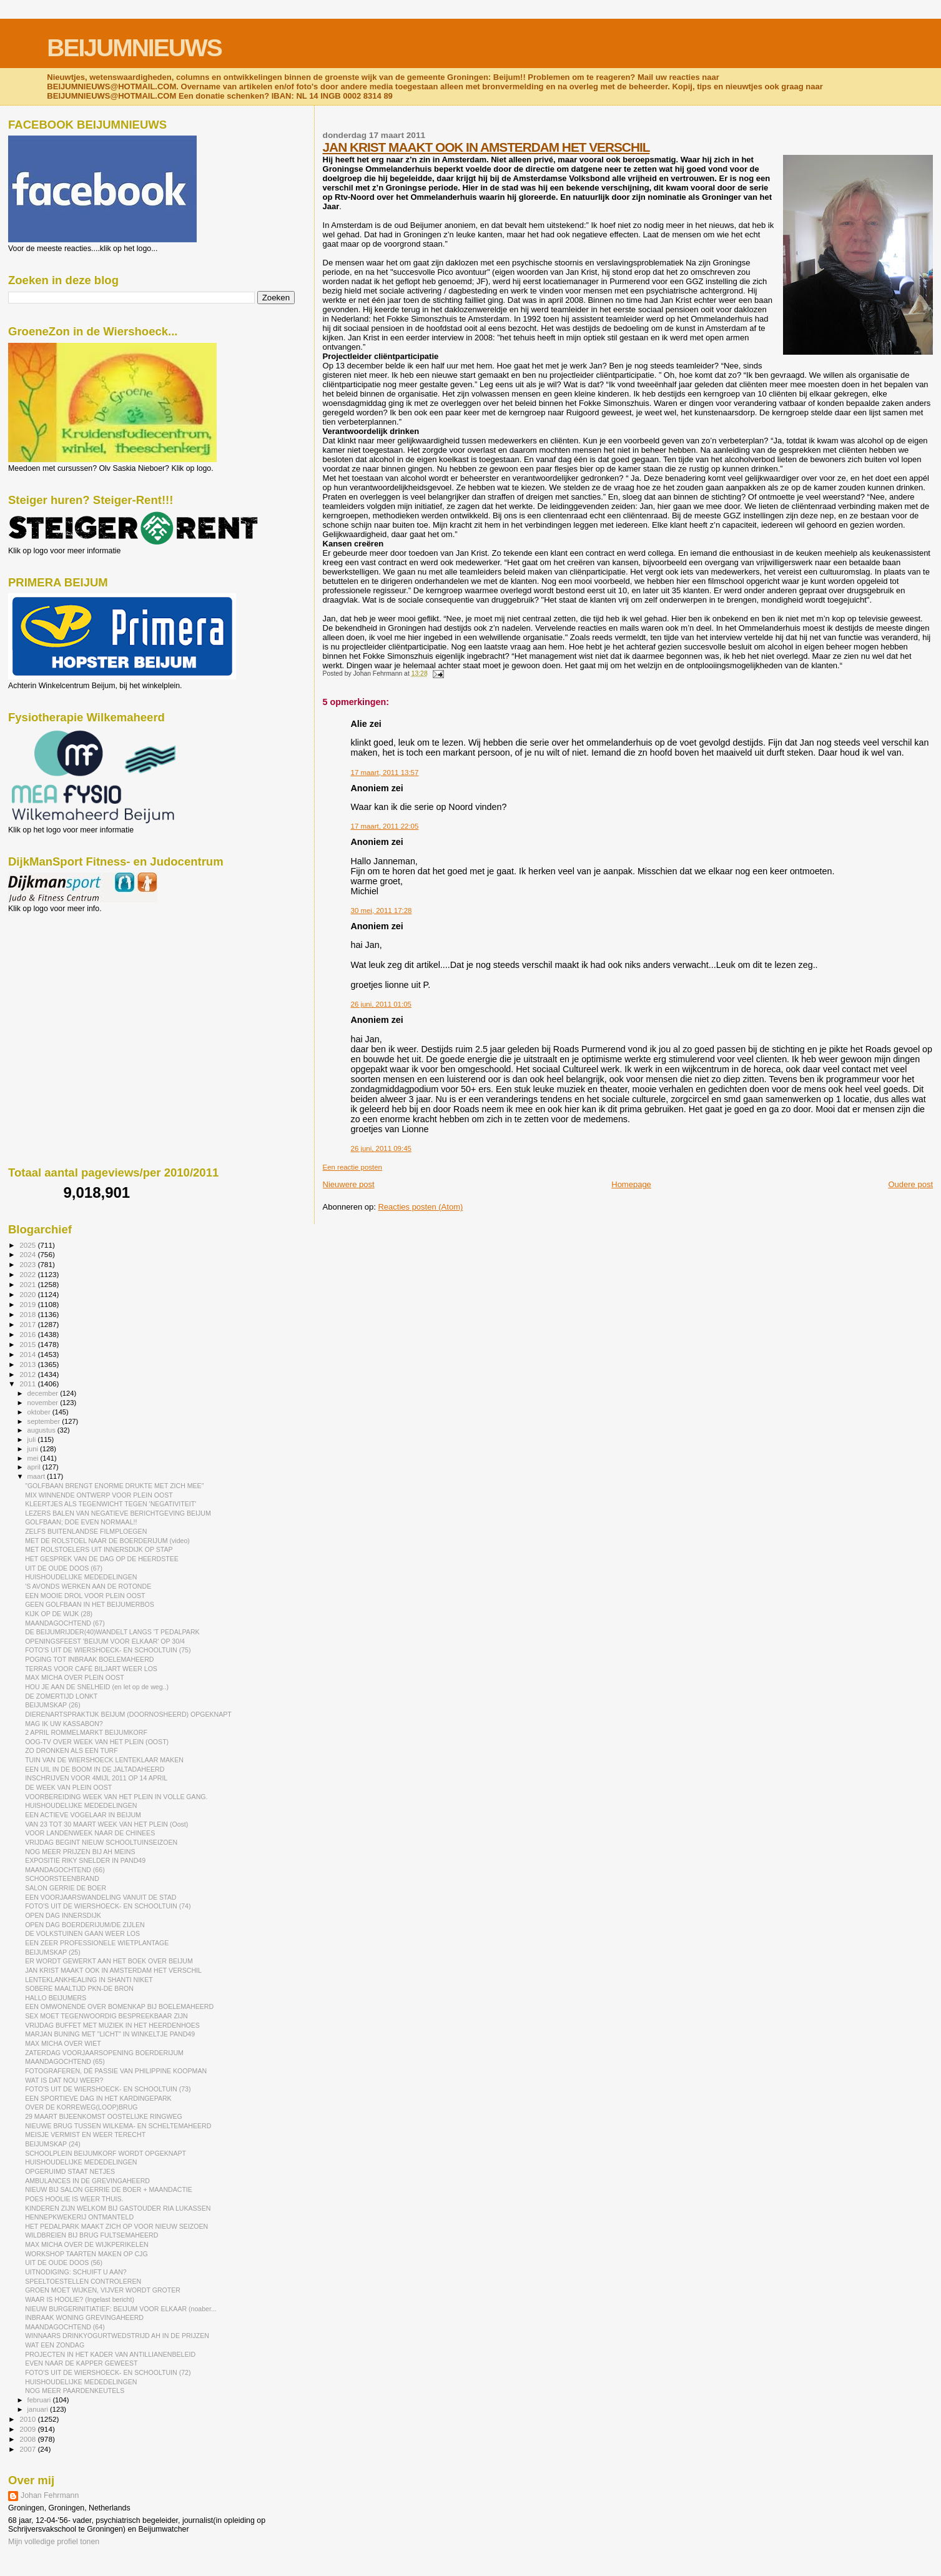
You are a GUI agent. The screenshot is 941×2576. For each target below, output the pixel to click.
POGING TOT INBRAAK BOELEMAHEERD (89, 1659)
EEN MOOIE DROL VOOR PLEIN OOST (85, 1595)
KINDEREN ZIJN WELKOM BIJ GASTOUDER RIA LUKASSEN (117, 2208)
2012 (28, 1374)
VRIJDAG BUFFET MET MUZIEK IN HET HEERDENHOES (112, 2025)
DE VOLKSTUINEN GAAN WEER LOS (82, 1933)
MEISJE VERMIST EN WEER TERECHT (85, 2134)
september (44, 1421)
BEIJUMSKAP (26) (53, 1705)
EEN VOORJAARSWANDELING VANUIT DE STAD (100, 1897)
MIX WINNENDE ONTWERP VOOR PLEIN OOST (99, 1495)
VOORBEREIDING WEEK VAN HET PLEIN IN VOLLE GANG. (116, 1796)
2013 (28, 1364)
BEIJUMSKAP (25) (53, 1952)
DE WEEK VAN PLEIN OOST (68, 1787)
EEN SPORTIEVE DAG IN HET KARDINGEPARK (98, 2098)
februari (40, 2400)
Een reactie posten (352, 1167)
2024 (28, 1254)
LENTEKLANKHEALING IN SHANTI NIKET (89, 1979)
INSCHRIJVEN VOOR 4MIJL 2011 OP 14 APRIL (96, 1778)
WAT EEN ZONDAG (54, 2345)
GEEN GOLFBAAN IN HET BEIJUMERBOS (89, 1604)
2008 (28, 2439)
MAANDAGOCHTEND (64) (65, 2327)
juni (33, 1449)
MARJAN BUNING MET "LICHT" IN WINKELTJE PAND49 (110, 2034)
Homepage (631, 1184)
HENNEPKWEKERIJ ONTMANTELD (79, 2217)
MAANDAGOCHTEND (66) (65, 1869)
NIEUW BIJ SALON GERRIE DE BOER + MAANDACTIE (108, 2189)
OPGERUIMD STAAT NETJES (70, 2171)
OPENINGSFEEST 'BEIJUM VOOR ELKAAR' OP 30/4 (105, 1641)
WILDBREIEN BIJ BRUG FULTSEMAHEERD (91, 2235)
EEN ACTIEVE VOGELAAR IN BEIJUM (83, 1814)
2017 (28, 1324)
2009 (28, 2429)
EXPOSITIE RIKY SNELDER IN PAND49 (85, 1860)
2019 (28, 1304)
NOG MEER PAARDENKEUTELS (74, 2390)
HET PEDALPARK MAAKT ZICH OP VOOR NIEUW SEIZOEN (116, 2226)
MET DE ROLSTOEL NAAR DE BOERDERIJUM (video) (107, 1540)
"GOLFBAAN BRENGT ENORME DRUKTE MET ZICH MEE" (114, 1485)
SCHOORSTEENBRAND (62, 1878)
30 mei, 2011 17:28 (381, 910)
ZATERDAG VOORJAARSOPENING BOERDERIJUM (104, 2052)
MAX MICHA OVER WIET (63, 2043)
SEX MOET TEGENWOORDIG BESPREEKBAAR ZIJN (106, 2016)
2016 (28, 1334)
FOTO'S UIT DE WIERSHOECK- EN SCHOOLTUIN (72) (107, 2372)
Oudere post (910, 1184)
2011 (28, 1383)
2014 (28, 1354)
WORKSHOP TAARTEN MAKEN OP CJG (86, 2254)
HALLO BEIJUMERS (55, 1997)
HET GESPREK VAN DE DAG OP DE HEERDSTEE (102, 1558)
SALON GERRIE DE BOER (65, 1888)
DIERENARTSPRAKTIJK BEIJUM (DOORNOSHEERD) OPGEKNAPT (128, 1714)
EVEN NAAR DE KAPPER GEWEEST (81, 2363)
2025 (28, 1245)
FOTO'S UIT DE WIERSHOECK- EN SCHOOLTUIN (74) (107, 1906)
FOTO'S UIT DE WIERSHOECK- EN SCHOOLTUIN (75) (107, 1650)
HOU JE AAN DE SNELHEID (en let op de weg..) (97, 1686)
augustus (42, 1430)
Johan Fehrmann (50, 2495)
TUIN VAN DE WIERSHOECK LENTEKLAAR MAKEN (104, 1760)
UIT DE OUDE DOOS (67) (63, 1568)
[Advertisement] (64, 980)
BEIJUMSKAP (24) (53, 2144)
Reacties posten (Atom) (420, 1207)
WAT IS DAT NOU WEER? (64, 2080)
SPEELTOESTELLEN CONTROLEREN (83, 2281)
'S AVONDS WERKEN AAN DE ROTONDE (88, 1586)
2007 (28, 2449)
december (44, 1393)
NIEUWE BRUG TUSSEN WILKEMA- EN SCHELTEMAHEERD (118, 2125)
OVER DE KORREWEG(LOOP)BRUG (81, 2107)
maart (37, 1476)
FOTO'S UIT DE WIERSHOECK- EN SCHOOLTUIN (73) (107, 2089)
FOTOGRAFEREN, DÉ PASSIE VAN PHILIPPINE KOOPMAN (116, 2071)
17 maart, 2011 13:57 (385, 772)
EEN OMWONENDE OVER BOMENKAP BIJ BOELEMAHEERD (119, 2006)
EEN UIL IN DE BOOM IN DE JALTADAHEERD (94, 1769)
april (34, 1467)
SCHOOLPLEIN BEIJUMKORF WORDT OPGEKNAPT (105, 2153)
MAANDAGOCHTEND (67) (65, 1623)
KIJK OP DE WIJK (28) (58, 1613)
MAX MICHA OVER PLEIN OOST (74, 1677)
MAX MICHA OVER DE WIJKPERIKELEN (87, 2244)
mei (34, 1458)
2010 (28, 2419)
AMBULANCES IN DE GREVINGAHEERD (87, 2180)
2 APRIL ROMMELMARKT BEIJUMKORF (86, 1732)
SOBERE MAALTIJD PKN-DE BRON (79, 1988)
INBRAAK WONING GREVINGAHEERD (84, 2317)
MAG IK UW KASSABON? (64, 1723)
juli (32, 1439)
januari (39, 2409)
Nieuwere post (349, 1184)
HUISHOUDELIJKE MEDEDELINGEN (81, 1577)
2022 (28, 1274)
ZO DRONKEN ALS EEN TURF (71, 1750)
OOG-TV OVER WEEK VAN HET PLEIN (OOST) (97, 1741)
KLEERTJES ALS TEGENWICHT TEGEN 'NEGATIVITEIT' (110, 1504)
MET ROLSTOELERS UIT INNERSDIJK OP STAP (99, 1549)
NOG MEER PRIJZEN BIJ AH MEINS (80, 1851)
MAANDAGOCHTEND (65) (65, 2061)
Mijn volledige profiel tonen (53, 2541)
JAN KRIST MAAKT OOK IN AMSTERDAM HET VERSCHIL (486, 147)
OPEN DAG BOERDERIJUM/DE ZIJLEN (85, 1924)
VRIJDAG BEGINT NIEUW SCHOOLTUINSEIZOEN (101, 1842)
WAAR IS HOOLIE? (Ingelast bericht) (79, 2299)
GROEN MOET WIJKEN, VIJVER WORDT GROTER (102, 2290)
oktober (39, 1412)
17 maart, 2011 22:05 (385, 826)
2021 (28, 1284)
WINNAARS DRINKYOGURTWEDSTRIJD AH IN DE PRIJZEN (117, 2335)
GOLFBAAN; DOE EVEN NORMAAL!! (81, 1522)
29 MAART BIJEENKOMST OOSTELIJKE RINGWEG (103, 2116)
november (44, 1402)
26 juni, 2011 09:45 (381, 1148)
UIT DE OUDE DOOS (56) (63, 2262)
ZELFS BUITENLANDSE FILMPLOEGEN (86, 1531)
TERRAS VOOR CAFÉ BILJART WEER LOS (91, 1668)
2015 (28, 1344)
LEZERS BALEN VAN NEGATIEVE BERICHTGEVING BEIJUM (118, 1513)
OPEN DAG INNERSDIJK (63, 1915)
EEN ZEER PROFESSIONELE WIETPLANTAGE (97, 1943)
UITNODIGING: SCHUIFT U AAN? (76, 2272)
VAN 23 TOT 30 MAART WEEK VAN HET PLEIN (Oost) (106, 1824)
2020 (28, 1294)
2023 (28, 1264)
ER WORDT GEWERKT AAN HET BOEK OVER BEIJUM (109, 1961)
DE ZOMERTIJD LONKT (61, 1696)
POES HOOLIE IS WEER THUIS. (74, 2199)
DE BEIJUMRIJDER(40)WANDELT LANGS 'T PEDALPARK (112, 1632)
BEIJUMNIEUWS (134, 47)
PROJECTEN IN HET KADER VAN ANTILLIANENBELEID (110, 2354)
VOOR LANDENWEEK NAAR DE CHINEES (90, 1833)
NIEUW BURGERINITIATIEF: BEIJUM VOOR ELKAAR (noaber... (121, 2308)
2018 (28, 1314)
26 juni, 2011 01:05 (381, 1004)
